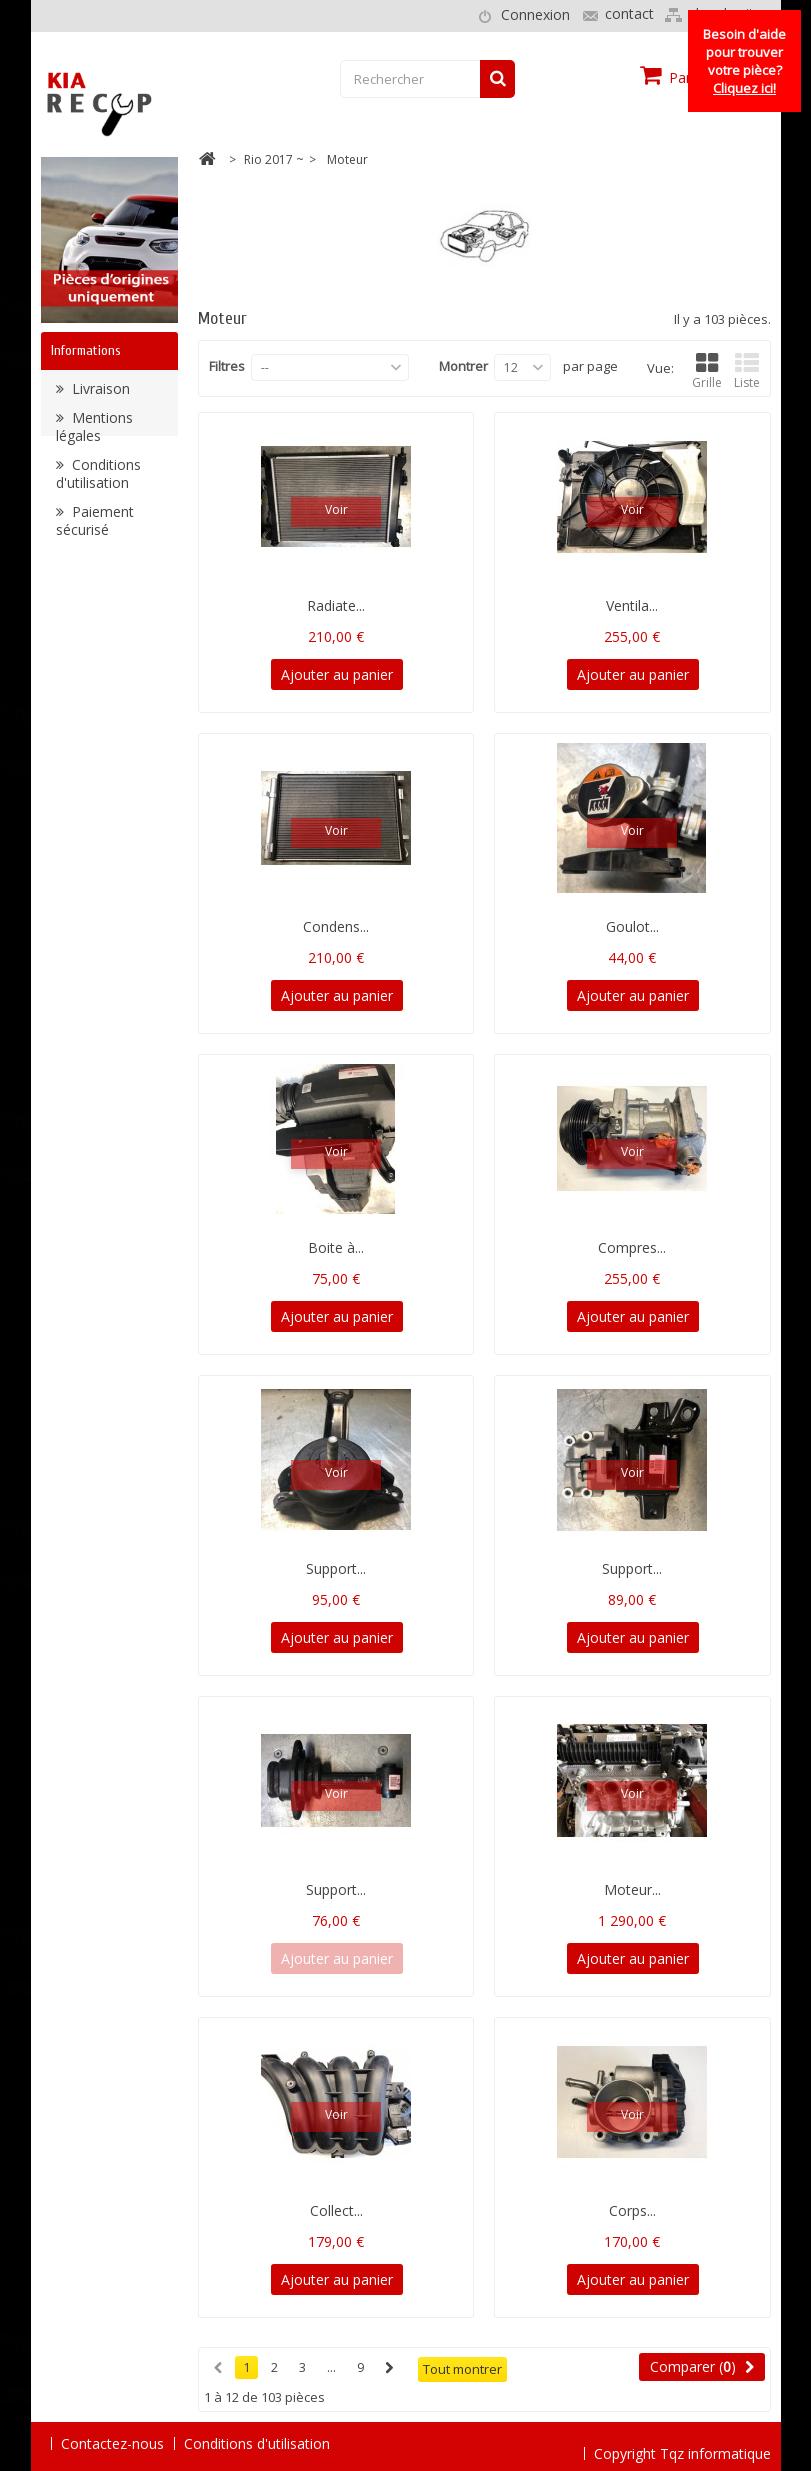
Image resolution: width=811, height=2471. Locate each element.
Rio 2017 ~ (274, 159)
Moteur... (632, 1889)
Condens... (336, 926)
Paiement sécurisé (95, 525)
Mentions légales (94, 431)
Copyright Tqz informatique (682, 2442)
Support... (336, 1568)
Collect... (336, 2210)
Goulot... (632, 926)
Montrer (463, 366)
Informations (86, 350)
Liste (747, 371)
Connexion (535, 14)
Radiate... (336, 605)
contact (629, 13)
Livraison (99, 393)
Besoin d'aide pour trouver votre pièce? (744, 61)
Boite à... (336, 1247)
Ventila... (632, 605)
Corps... (632, 2210)
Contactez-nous (112, 2443)
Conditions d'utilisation (98, 478)
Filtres (227, 366)
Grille (707, 371)
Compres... (632, 1247)
